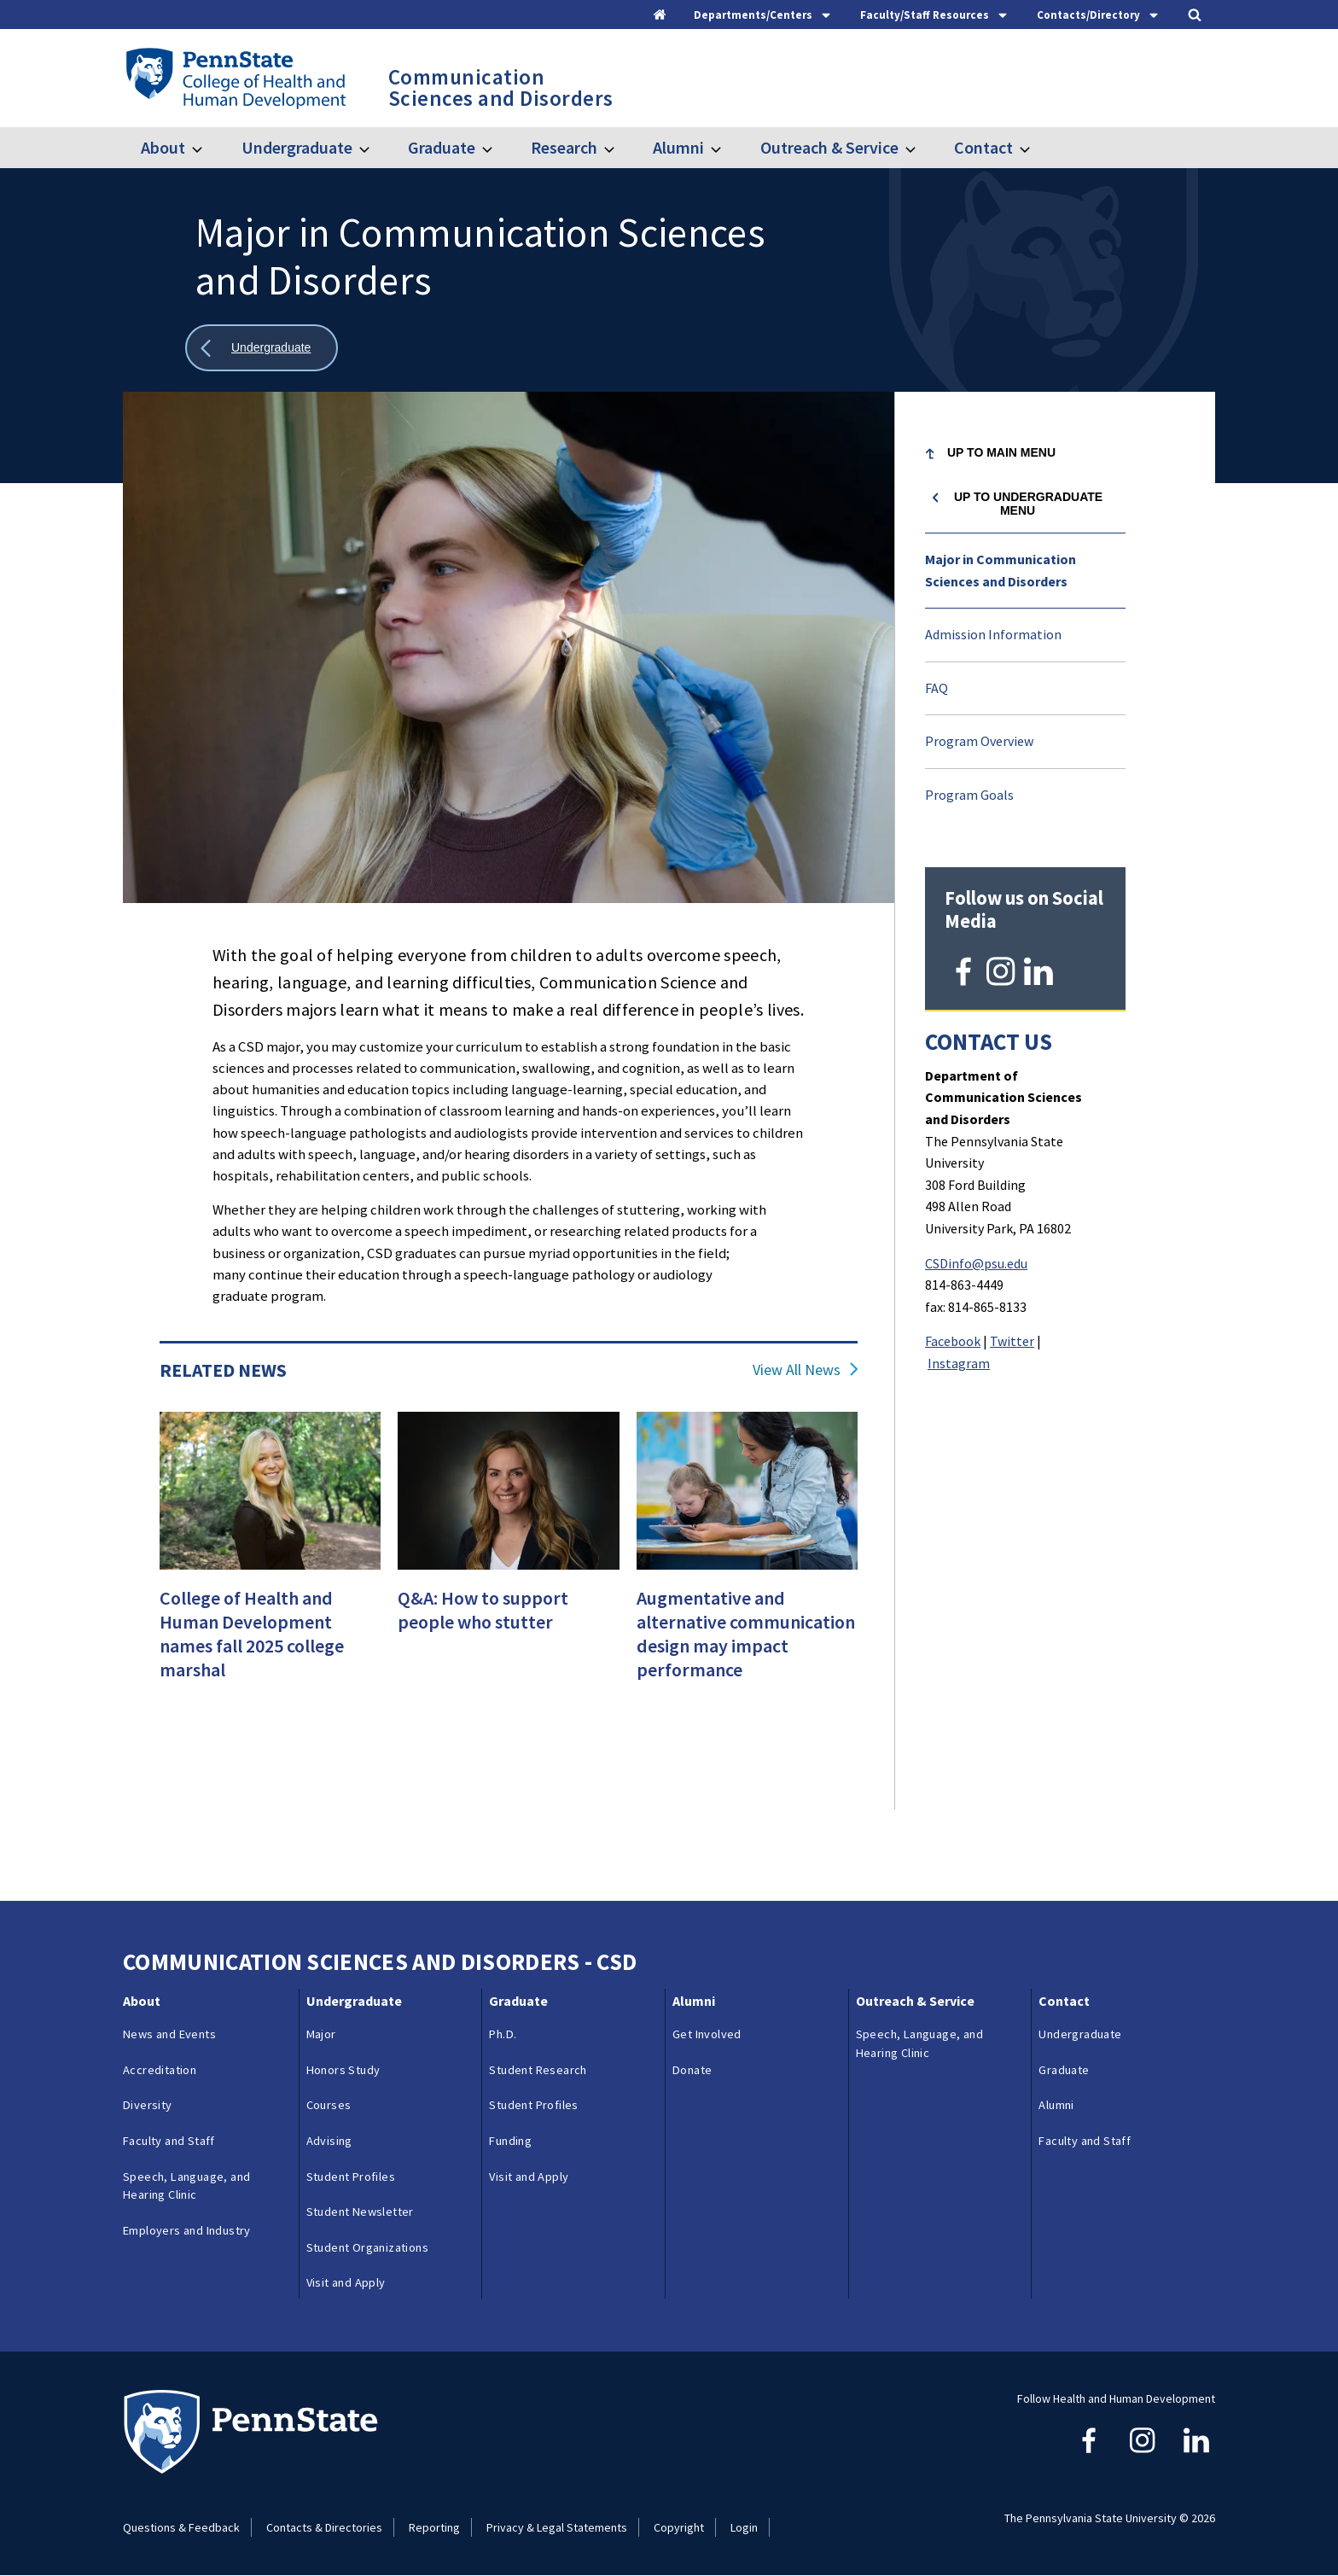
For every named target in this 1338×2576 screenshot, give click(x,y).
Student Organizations (367, 2247)
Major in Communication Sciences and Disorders (1000, 570)
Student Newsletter (360, 2211)
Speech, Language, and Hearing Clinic (186, 2186)
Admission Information (993, 634)
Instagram (959, 1360)
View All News (797, 1370)
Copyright (679, 2527)
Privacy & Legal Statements (556, 2527)
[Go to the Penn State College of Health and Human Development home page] (235, 77)
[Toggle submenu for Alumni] (726, 147)
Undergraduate (296, 147)
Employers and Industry (187, 2230)
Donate (692, 2070)
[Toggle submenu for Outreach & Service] (921, 147)
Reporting (434, 2527)
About (163, 147)
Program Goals (969, 794)
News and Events (169, 2034)
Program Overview (979, 740)
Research (564, 147)
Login (744, 2527)
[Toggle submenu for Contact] (1035, 147)
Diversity (147, 2105)
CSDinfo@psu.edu (976, 1259)
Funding (510, 2140)
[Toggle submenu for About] (207, 147)
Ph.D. (502, 2034)
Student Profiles (350, 2176)
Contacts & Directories (324, 2527)
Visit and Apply (346, 2282)
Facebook (952, 1338)
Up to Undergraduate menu (1028, 503)
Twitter (1012, 1338)
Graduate (441, 147)
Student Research (537, 2070)
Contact (983, 147)
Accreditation (159, 2070)
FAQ (936, 687)
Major (321, 2034)
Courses (329, 2105)
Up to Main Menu (1001, 452)
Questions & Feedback (181, 2527)
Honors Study (343, 2070)
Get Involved (707, 2034)
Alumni (678, 147)
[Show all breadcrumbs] (261, 347)
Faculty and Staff (169, 2140)
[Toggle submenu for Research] (619, 147)
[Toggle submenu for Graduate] (497, 147)
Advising (329, 2140)
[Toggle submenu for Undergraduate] (374, 147)
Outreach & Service (829, 147)
